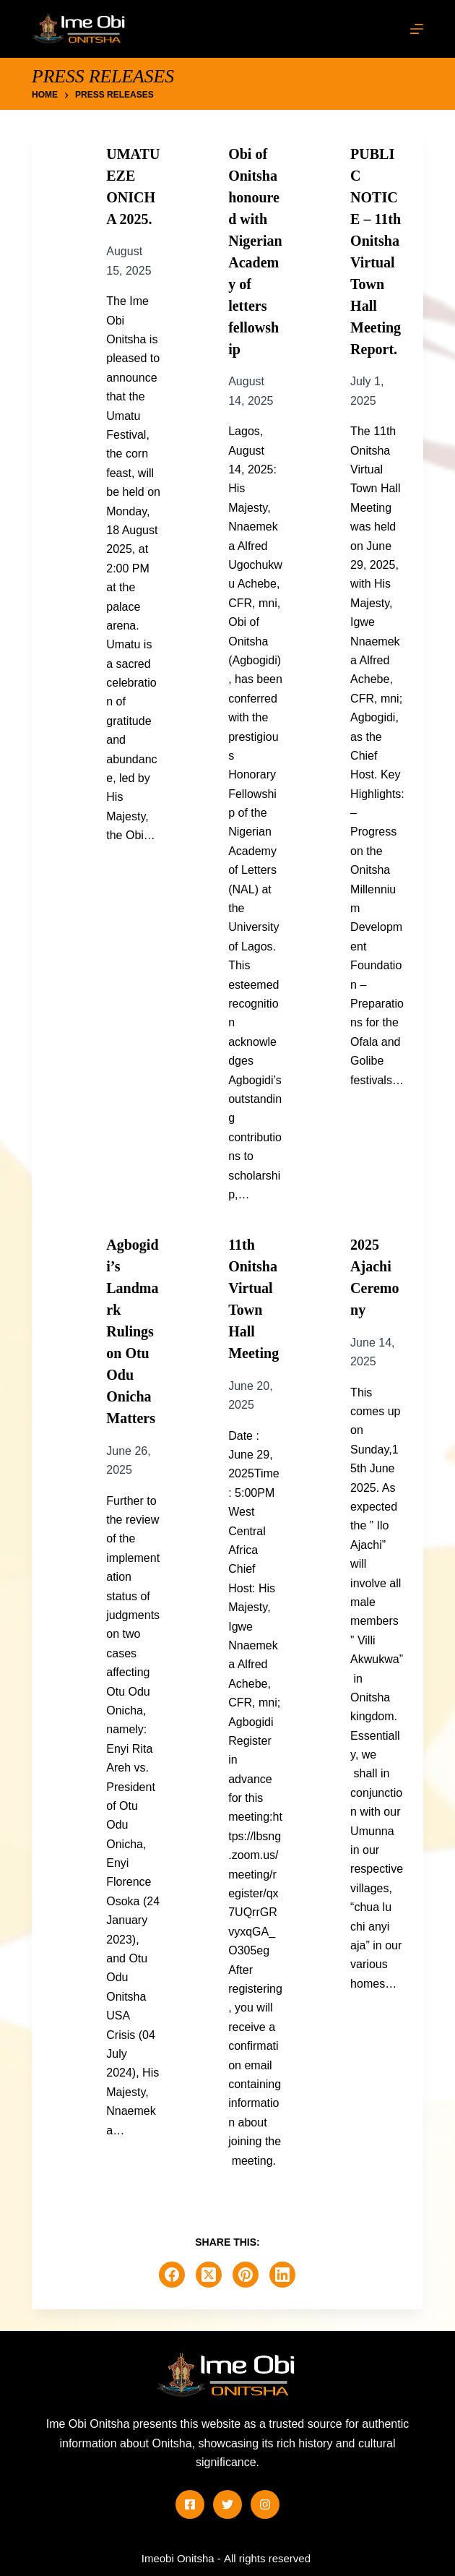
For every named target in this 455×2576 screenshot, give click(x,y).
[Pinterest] (246, 2275)
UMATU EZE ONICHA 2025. (133, 186)
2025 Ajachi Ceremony (374, 1277)
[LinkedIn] (282, 2275)
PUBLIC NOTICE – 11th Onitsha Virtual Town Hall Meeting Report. (375, 251)
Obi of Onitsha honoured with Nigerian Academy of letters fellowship (255, 251)
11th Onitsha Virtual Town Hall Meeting (253, 1299)
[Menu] (416, 28)
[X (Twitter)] (209, 2275)
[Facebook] (172, 2275)
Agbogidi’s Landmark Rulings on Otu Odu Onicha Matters (132, 1331)
